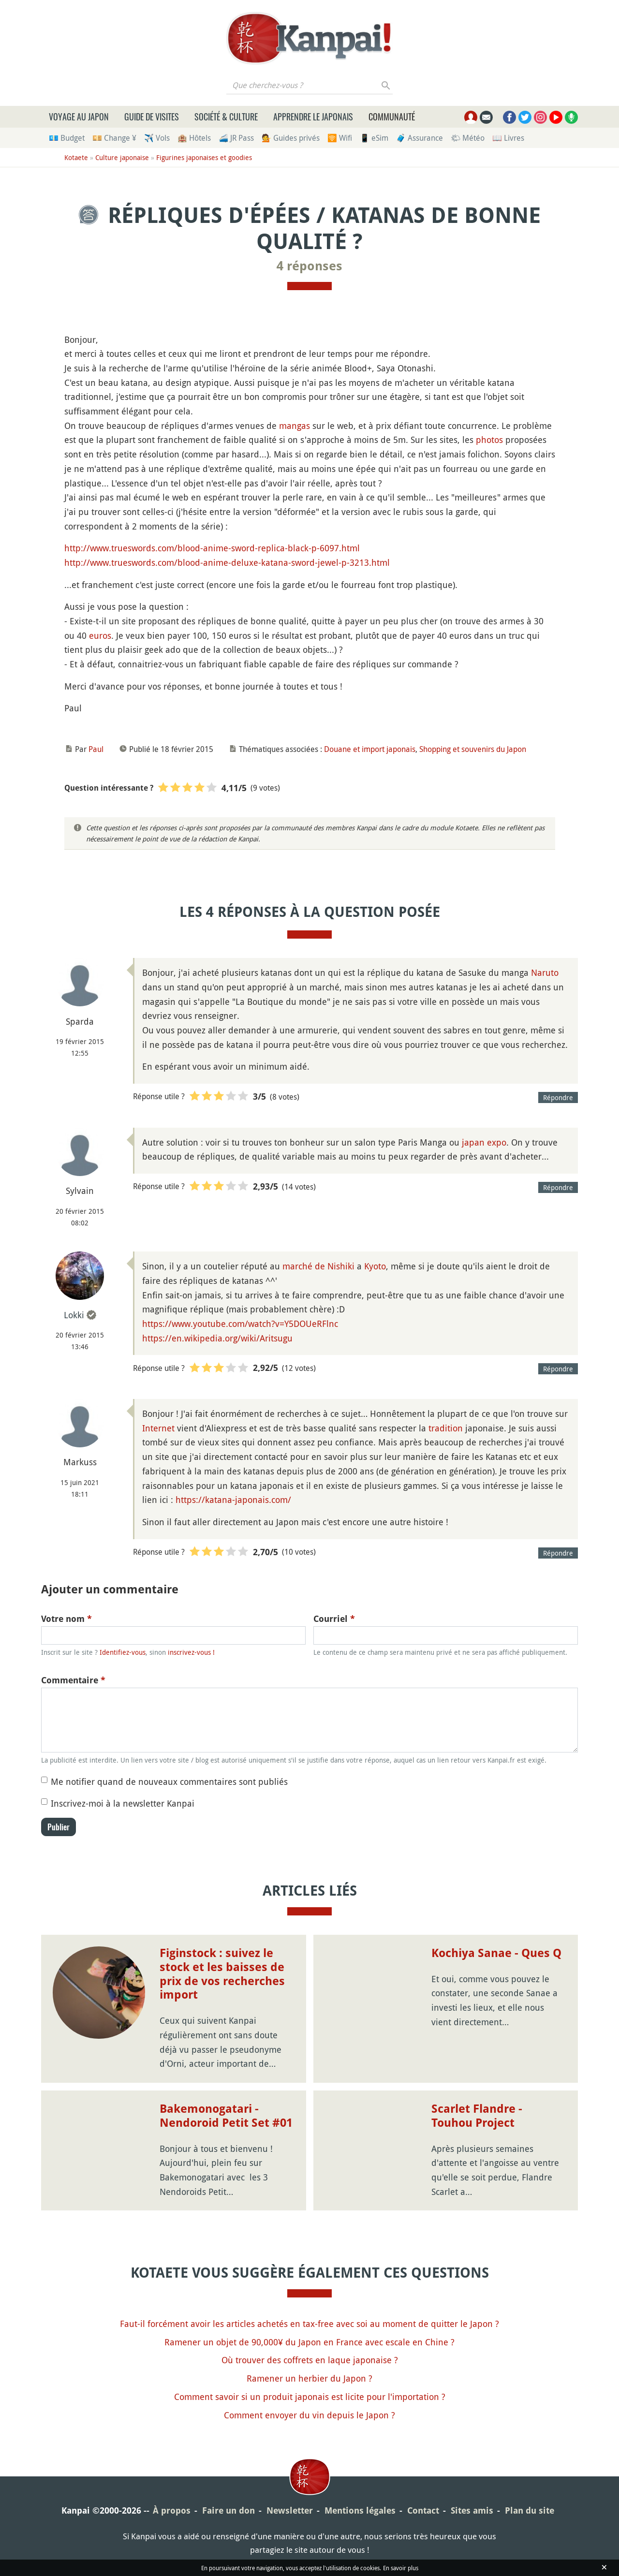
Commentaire (73, 1680)
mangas (294, 425)
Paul (95, 749)
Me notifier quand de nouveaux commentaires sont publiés (169, 1781)
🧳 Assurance (419, 137)
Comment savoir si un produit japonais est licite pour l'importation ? (309, 2396)
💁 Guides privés (291, 137)
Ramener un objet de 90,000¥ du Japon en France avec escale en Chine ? (309, 2342)
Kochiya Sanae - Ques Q (496, 1953)
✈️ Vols (157, 137)
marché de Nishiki (318, 1266)
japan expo (484, 1142)
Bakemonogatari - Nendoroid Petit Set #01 (226, 2116)
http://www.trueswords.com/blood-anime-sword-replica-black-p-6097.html (212, 548)
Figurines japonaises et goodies (204, 157)
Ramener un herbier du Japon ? (309, 2378)
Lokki (74, 1315)
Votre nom (66, 1619)
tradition (445, 1428)
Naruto (545, 972)
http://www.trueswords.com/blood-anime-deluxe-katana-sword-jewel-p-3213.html (227, 562)
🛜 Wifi (339, 137)
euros (100, 635)
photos (489, 439)
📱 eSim (374, 137)
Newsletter (289, 2510)
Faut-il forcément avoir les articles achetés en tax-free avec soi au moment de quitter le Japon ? (309, 2323)
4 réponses (309, 266)
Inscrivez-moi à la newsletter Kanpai (122, 1803)
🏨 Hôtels (194, 137)
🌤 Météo (468, 137)
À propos (172, 2510)
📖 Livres (508, 137)
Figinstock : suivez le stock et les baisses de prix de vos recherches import (222, 1974)
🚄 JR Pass (236, 137)
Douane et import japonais (369, 749)
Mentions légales (360, 2510)
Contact (423, 2510)
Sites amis (472, 2510)
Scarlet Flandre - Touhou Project (476, 2116)
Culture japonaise (122, 157)
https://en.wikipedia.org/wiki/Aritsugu (217, 1338)
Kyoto (375, 1266)
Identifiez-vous (123, 1652)
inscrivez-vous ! (191, 1652)
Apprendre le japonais (313, 116)
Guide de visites (151, 116)
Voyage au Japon (79, 116)
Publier (58, 1827)
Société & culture (226, 116)
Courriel (334, 1619)
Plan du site (529, 2510)
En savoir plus (400, 2568)
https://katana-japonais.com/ (233, 1499)
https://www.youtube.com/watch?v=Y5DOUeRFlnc (240, 1323)
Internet (158, 1428)
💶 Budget (67, 137)
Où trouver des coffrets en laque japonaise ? (309, 2360)
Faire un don (228, 2510)
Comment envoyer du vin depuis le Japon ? (309, 2415)
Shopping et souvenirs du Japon (472, 749)
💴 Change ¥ (114, 137)
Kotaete (76, 157)
